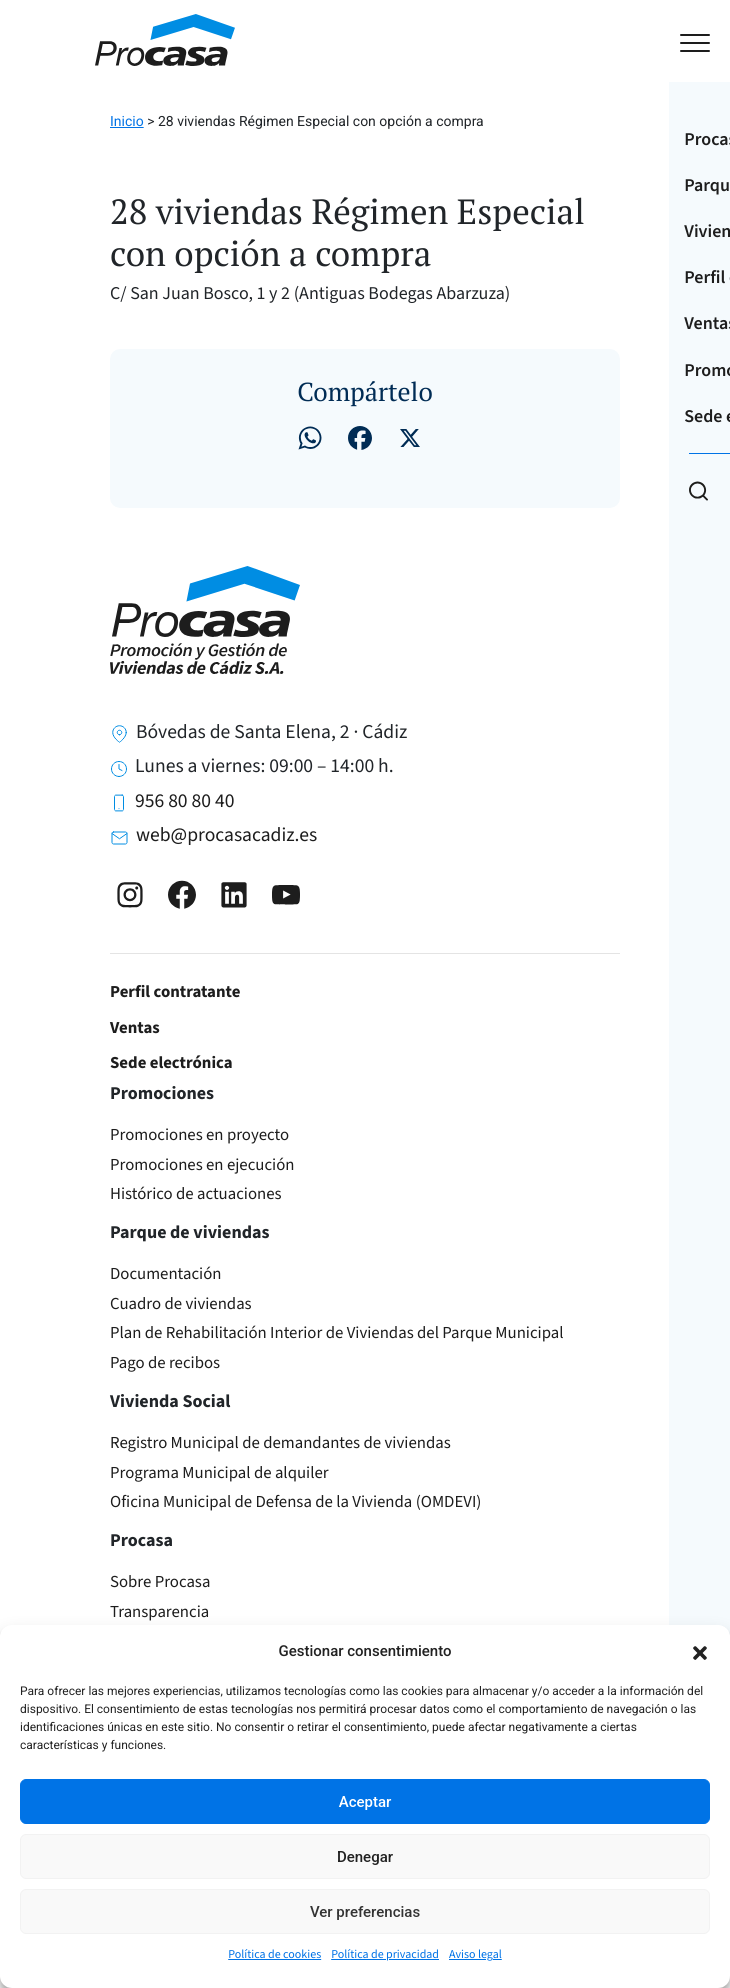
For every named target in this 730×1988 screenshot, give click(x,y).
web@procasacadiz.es (226, 835)
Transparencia (159, 1612)
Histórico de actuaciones (196, 1194)
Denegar (365, 1857)
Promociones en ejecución (202, 1165)
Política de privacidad (385, 1954)
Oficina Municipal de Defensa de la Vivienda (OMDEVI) (295, 1502)
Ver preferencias (365, 1912)
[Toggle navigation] (623, 40)
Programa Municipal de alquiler (219, 1473)
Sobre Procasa (160, 1582)
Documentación (165, 1274)
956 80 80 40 (184, 801)
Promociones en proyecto (199, 1135)
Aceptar (365, 1802)
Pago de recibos (165, 1363)
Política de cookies (274, 1954)
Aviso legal (475, 1954)
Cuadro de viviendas (181, 1304)
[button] (700, 1651)
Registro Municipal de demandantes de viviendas (280, 1443)
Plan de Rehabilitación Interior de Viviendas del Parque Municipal (337, 1333)
